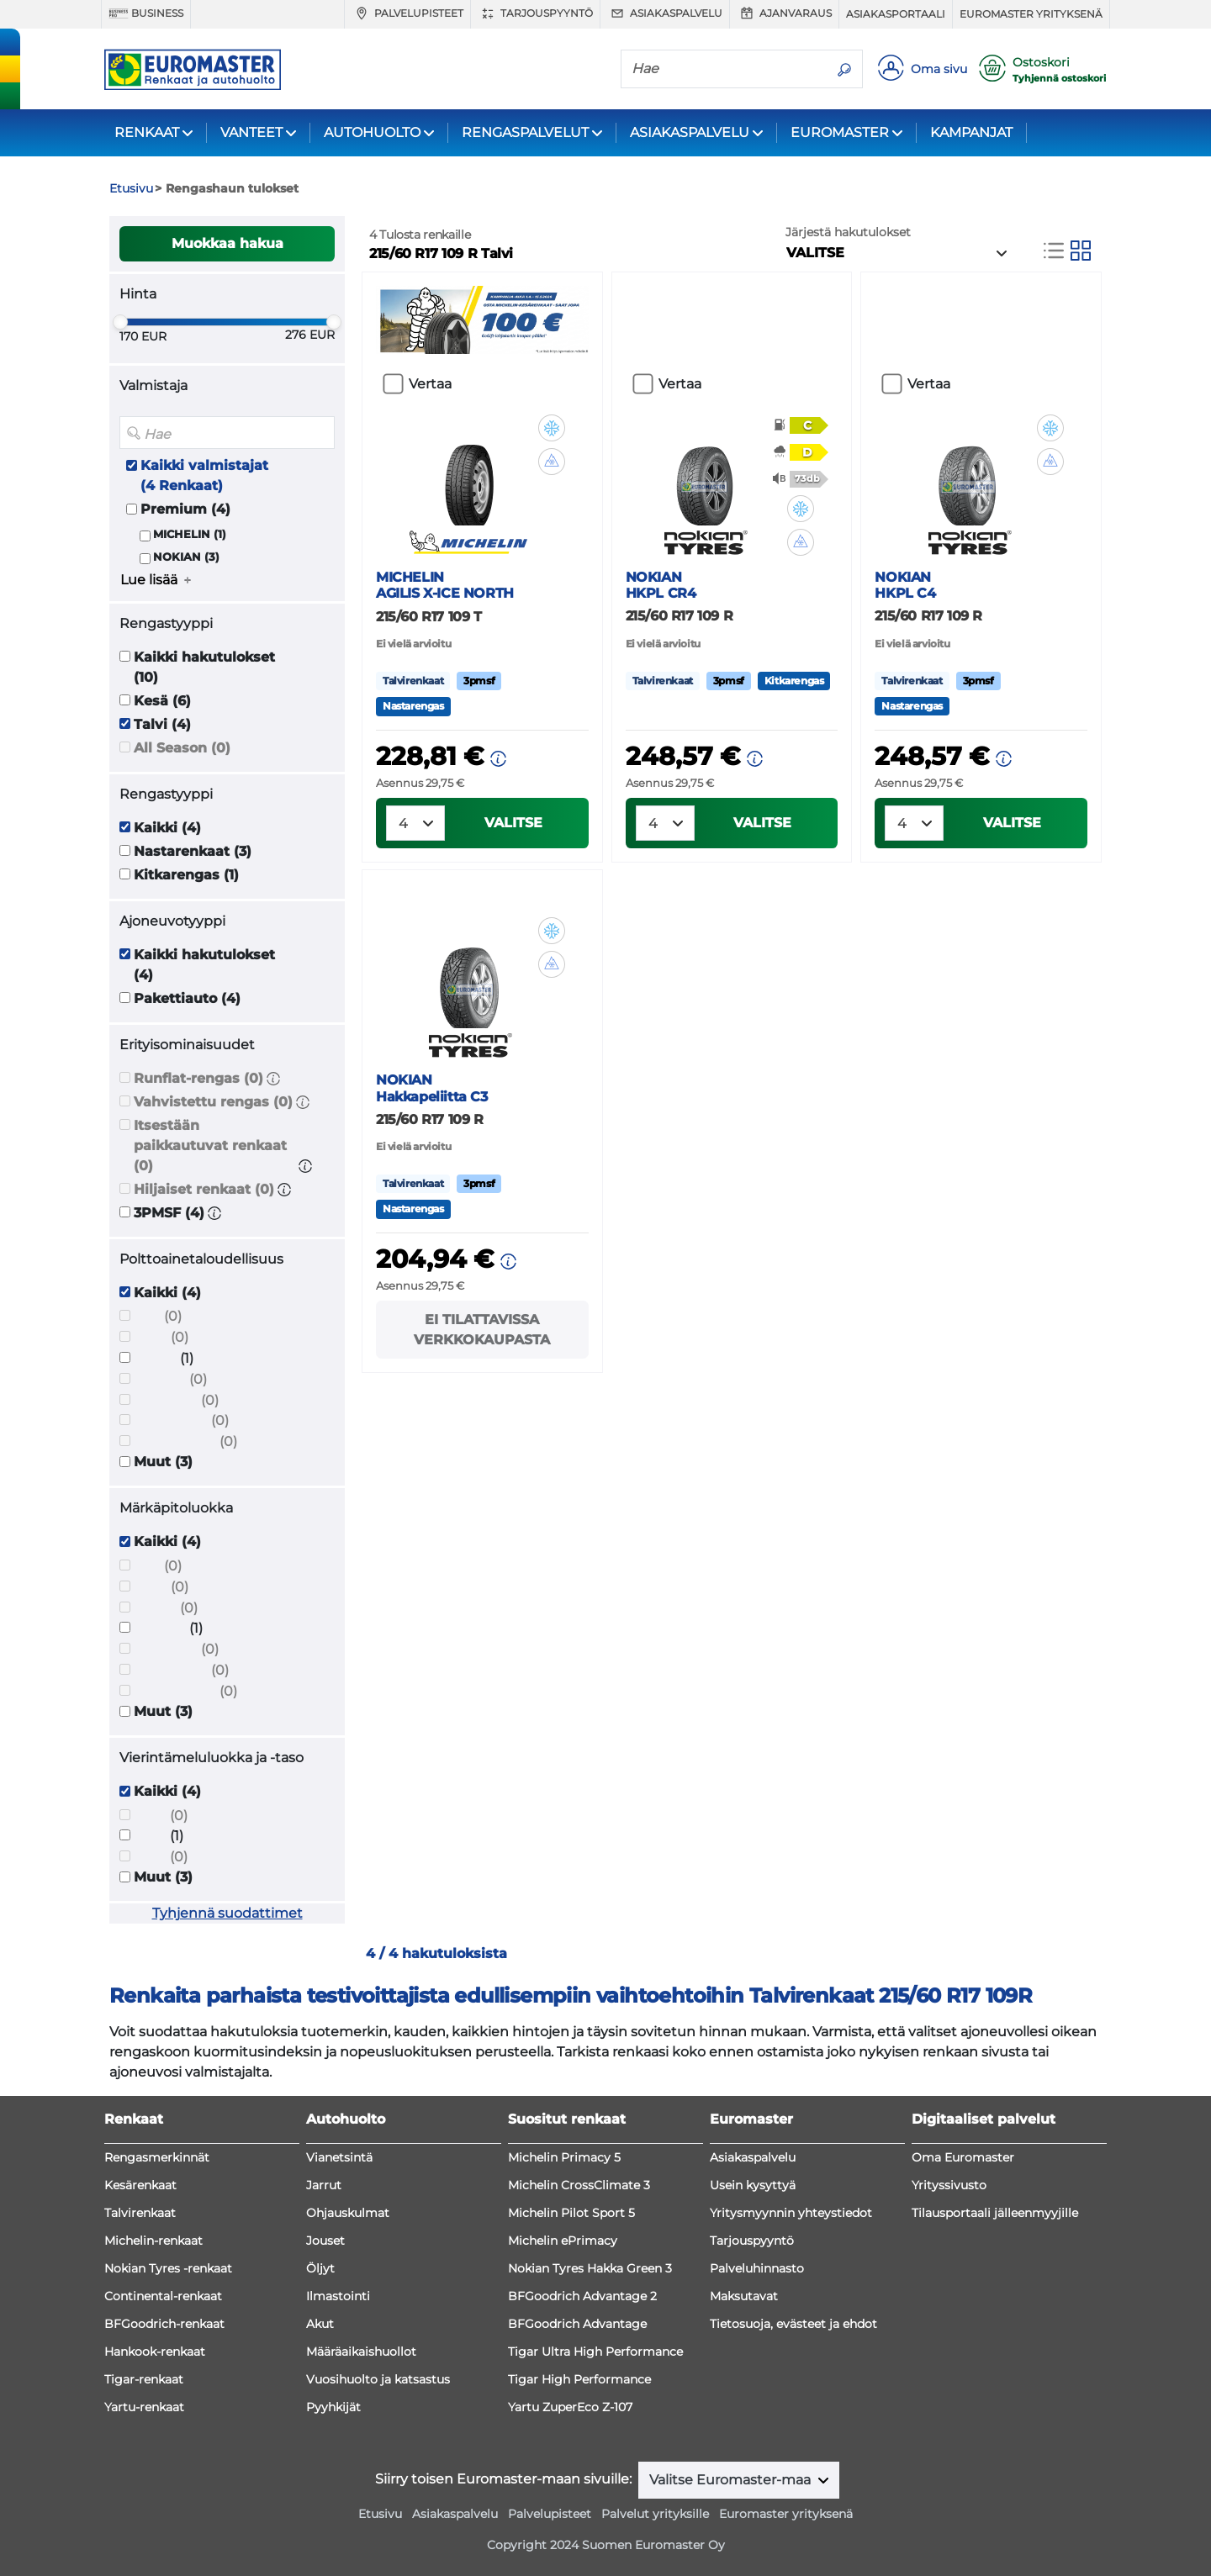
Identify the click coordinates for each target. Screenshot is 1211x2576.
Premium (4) (185, 509)
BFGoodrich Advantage (577, 2323)
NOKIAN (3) (186, 557)
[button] (273, 1078)
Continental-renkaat (163, 2296)
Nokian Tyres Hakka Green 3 (590, 2268)
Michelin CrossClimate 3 (579, 2185)
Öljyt (320, 2268)
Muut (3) (163, 1462)
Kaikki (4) (167, 828)
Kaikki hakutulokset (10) (204, 667)
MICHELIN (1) (189, 534)
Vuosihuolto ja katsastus (378, 2379)
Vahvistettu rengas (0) (213, 1102)
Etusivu (380, 2513)
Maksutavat (744, 2296)
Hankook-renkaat (154, 2351)
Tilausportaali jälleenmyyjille (995, 2212)
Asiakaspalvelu (664, 13)
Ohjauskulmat (347, 2212)
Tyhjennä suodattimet (227, 1913)
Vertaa (430, 384)
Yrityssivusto (949, 2185)
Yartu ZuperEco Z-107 (570, 2407)
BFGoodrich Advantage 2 (582, 2296)
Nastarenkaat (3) (192, 851)
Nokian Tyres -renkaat (168, 2268)
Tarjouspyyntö (535, 13)
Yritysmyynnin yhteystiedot (791, 2212)
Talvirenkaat (140, 2212)
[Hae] (724, 68)
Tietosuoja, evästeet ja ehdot (793, 2323)
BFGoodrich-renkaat (164, 2323)
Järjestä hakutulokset (848, 232)
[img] (551, 427)
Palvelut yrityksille (655, 2513)
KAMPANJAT (971, 132)
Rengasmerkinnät (156, 2157)
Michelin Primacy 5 (564, 2157)
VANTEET (251, 132)
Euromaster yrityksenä (1031, 14)
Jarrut (323, 2185)
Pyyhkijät (333, 2407)
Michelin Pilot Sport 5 (571, 2212)
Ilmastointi (338, 2296)
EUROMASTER (840, 132)
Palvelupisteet (407, 13)
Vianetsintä (339, 2157)
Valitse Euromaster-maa (731, 2480)
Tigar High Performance (579, 2379)
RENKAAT (146, 132)
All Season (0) (182, 748)
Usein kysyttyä (753, 2185)
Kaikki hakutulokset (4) (204, 965)
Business (145, 13)
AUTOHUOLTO (372, 132)
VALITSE (513, 823)
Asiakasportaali (895, 14)
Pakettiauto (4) (187, 998)
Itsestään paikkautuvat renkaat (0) (210, 1145)
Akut (320, 2323)
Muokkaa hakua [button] (227, 243)
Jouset (325, 2240)
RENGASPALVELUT (525, 132)
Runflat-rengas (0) (198, 1078)
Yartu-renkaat (144, 2407)
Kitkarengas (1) (186, 875)
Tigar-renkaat (143, 2379)
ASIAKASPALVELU (689, 132)
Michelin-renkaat (153, 2240)
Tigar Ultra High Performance (595, 2351)
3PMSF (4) (169, 1213)
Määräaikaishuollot (361, 2351)
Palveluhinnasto (757, 2268)
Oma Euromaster (963, 2157)
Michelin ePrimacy (562, 2240)
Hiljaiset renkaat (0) (204, 1189)
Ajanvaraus (784, 13)
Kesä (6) (162, 701)
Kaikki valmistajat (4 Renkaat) (204, 475)
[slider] (120, 322)
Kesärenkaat (140, 2185)
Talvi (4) (162, 724)
